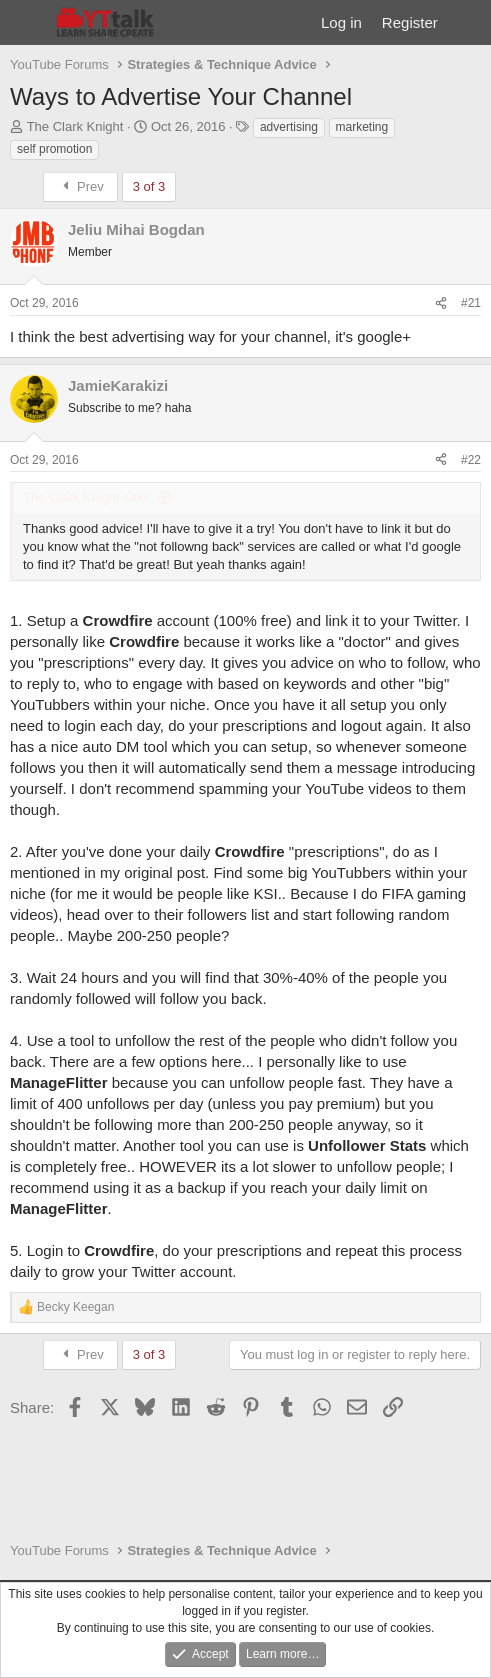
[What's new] (467, 22)
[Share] (441, 303)
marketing (362, 127)
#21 (471, 303)
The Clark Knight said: (87, 497)
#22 (471, 460)
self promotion (54, 149)
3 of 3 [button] (149, 186)
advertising (289, 127)
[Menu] (27, 23)
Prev (80, 186)
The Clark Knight (75, 126)
